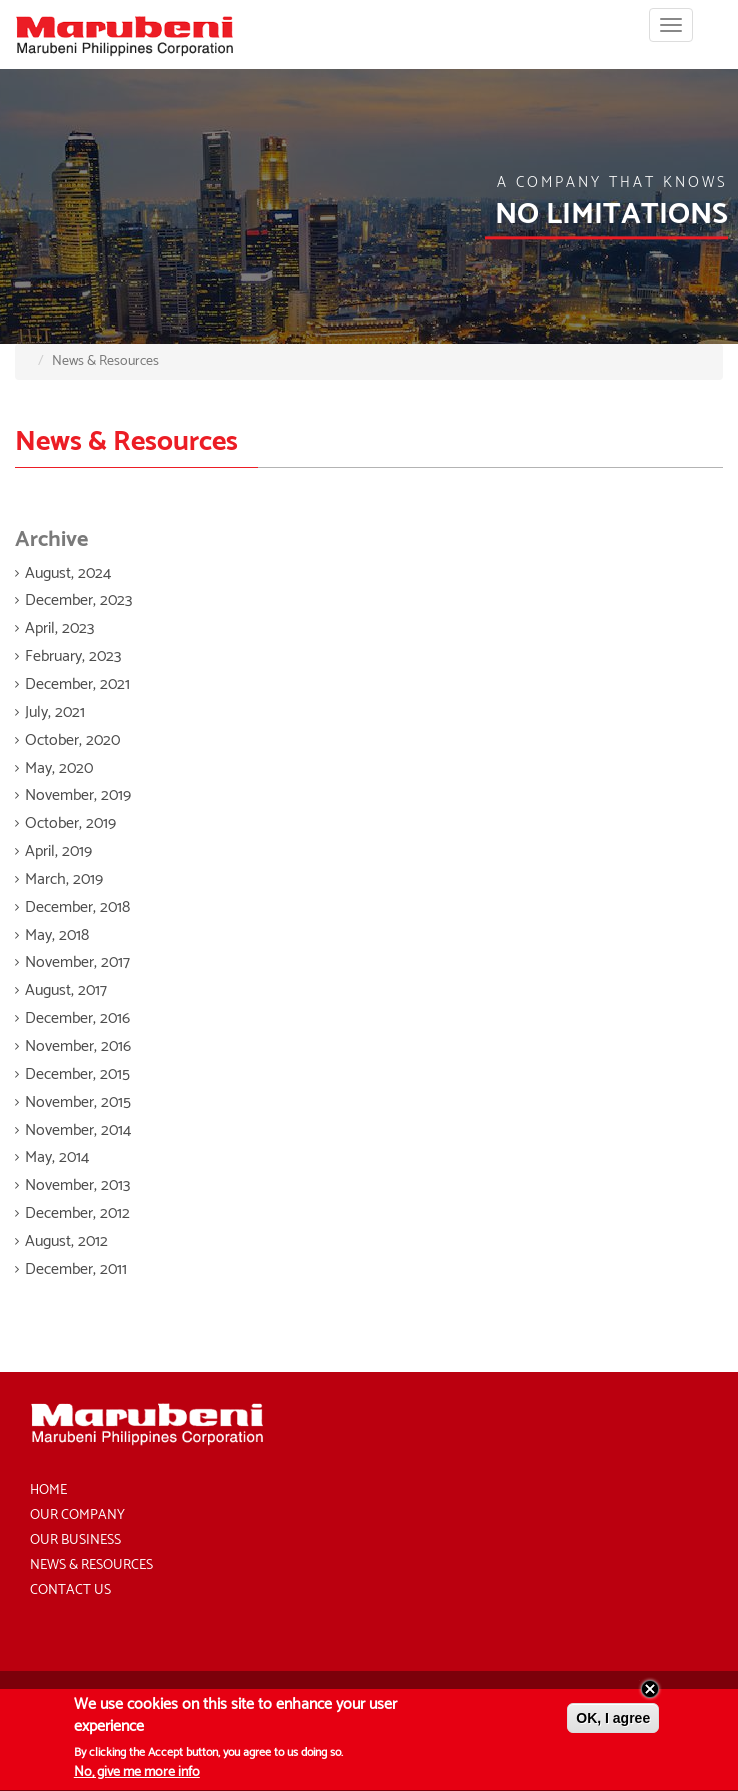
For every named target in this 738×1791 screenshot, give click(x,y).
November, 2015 (78, 1102)
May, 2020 (59, 768)
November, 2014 (78, 1130)
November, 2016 (78, 1046)
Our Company (77, 1515)
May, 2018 (57, 935)
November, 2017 (77, 962)
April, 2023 (59, 628)
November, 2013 (77, 1185)
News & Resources (91, 1565)
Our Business (75, 1540)
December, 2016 (77, 1018)
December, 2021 (77, 684)
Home (48, 1490)
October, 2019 (70, 823)
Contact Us (70, 1590)
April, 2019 (58, 851)
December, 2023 (78, 600)
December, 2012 (77, 1213)
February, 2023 (73, 656)
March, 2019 (64, 879)
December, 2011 (76, 1269)
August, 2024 (68, 573)
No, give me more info (137, 1778)
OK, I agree (613, 1723)
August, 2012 (66, 1241)
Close (650, 1694)
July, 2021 (55, 712)
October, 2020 (72, 740)
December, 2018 (77, 907)
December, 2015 (77, 1074)
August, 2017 (66, 990)
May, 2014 (57, 1157)
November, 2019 (78, 795)
